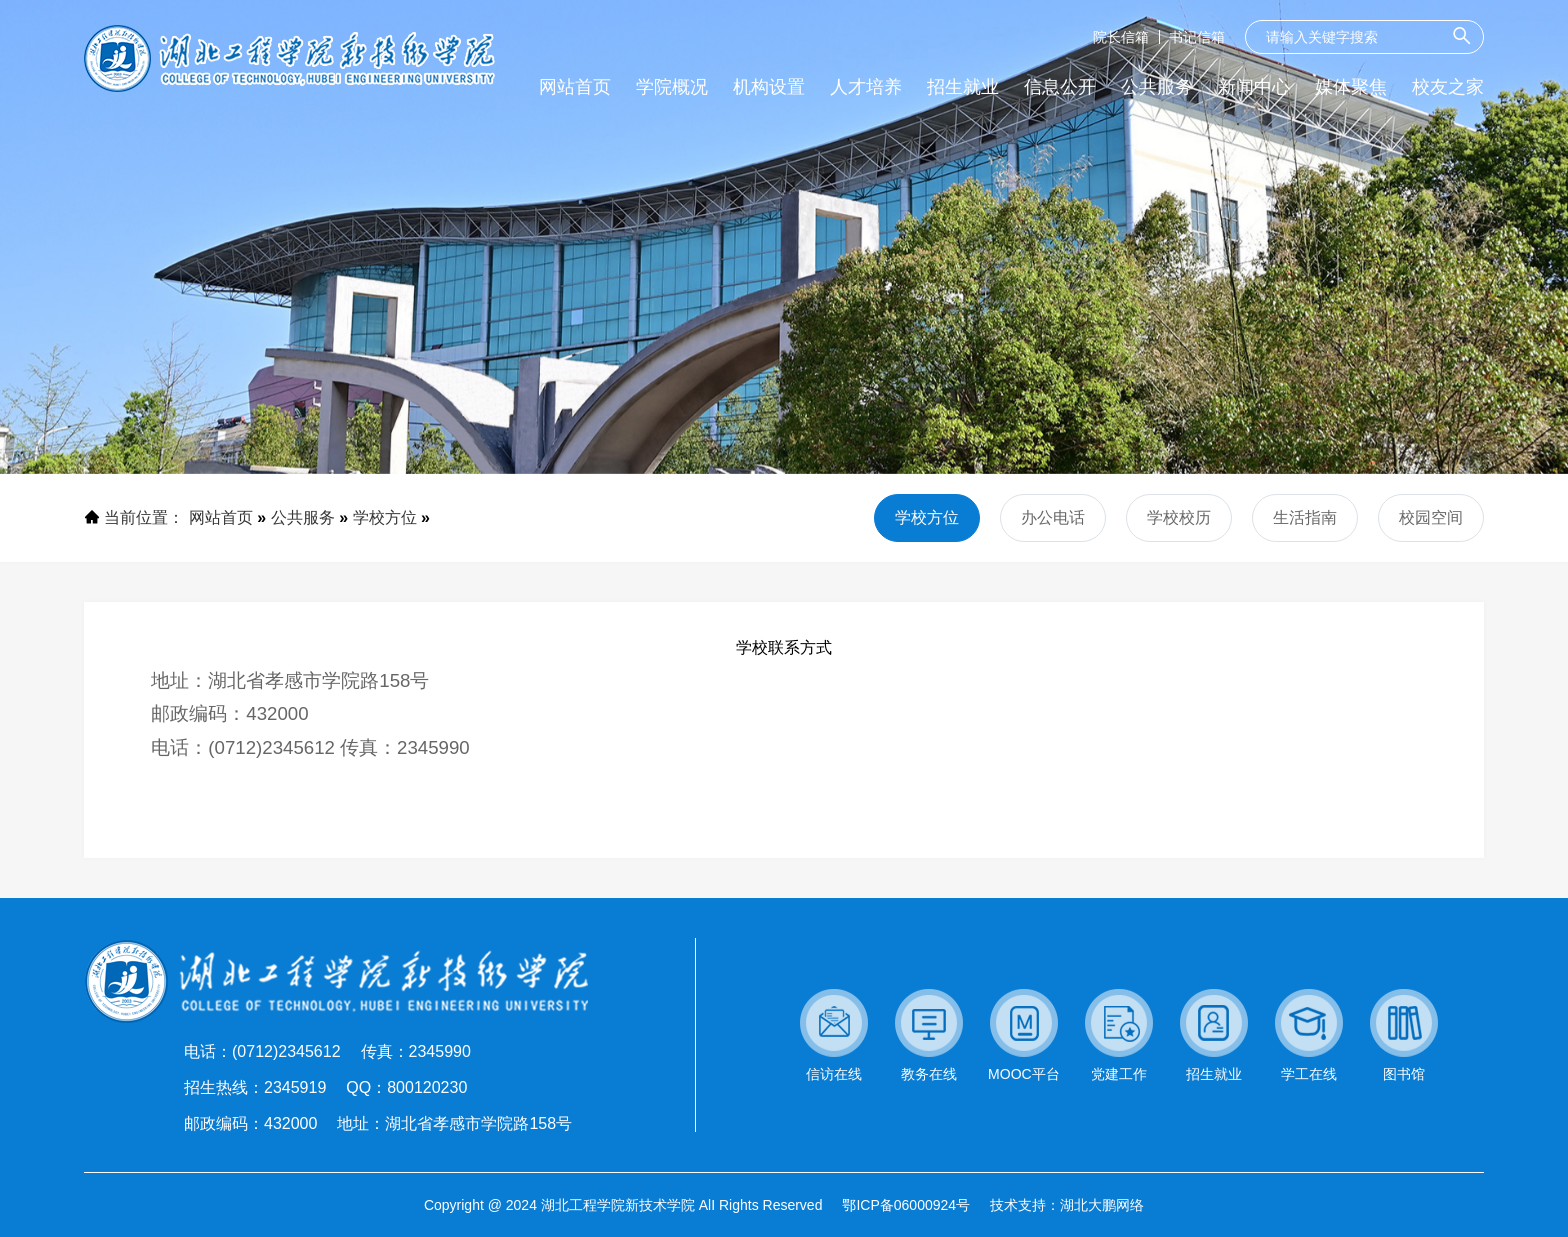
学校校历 (1179, 517)
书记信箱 (1197, 37)
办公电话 (1053, 517)
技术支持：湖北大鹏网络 (1067, 1205)
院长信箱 (1121, 37)
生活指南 (1305, 517)
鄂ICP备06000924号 (906, 1205)
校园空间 (1431, 517)
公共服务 (303, 517)
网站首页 (221, 517)
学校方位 (385, 517)
